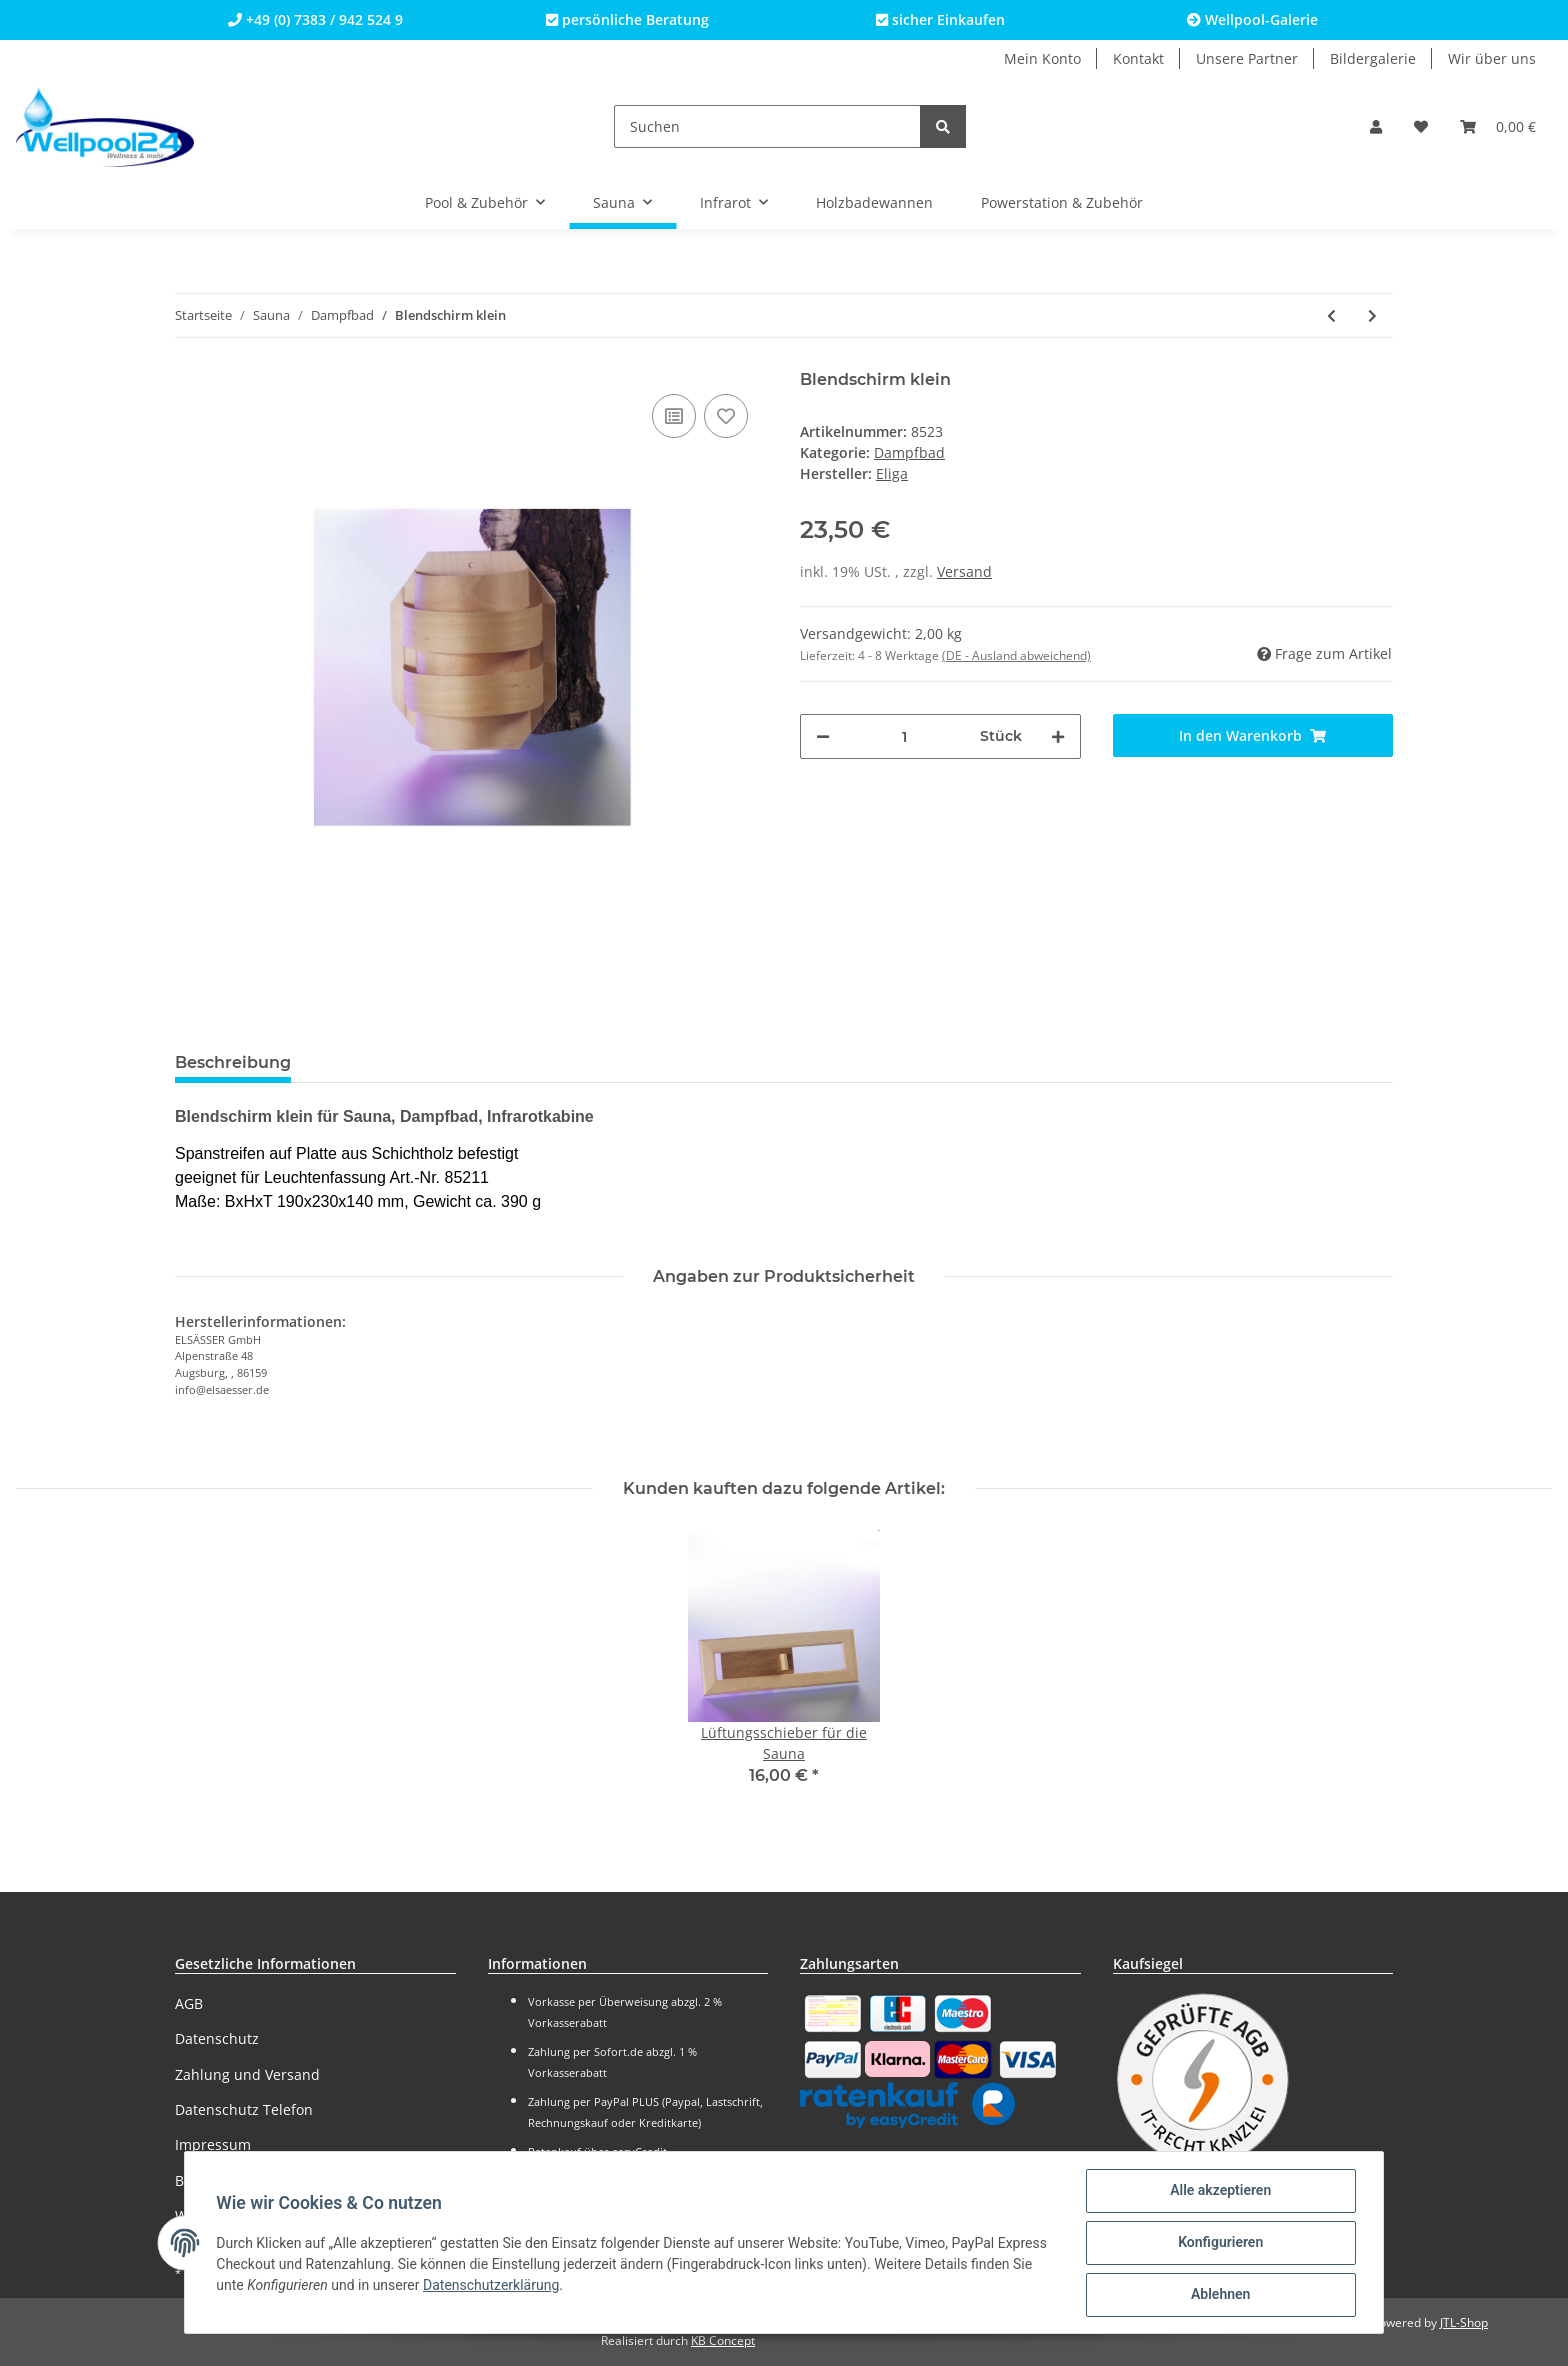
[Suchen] (767, 126)
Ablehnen (1219, 2295)
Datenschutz (217, 2038)
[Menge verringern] (823, 736)
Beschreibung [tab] (233, 1062)
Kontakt (1138, 58)
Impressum (213, 2144)
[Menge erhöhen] (1058, 736)
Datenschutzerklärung (492, 2285)
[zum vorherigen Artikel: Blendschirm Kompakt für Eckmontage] (1331, 315)
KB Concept (723, 2340)
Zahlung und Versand (247, 2074)
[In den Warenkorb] (1253, 735)
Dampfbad (909, 452)
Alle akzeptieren (1219, 2191)
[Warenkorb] (1498, 126)
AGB (189, 2003)
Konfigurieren (1219, 2243)
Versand (964, 571)
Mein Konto (1042, 58)
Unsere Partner (1247, 58)
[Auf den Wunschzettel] (726, 416)
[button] (1376, 126)
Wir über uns (1492, 58)
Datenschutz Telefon (244, 2109)
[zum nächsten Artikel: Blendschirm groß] (1372, 315)
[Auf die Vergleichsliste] (674, 416)
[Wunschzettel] (1421, 126)
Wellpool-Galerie (1252, 19)
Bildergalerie (1373, 58)
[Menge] (905, 736)
